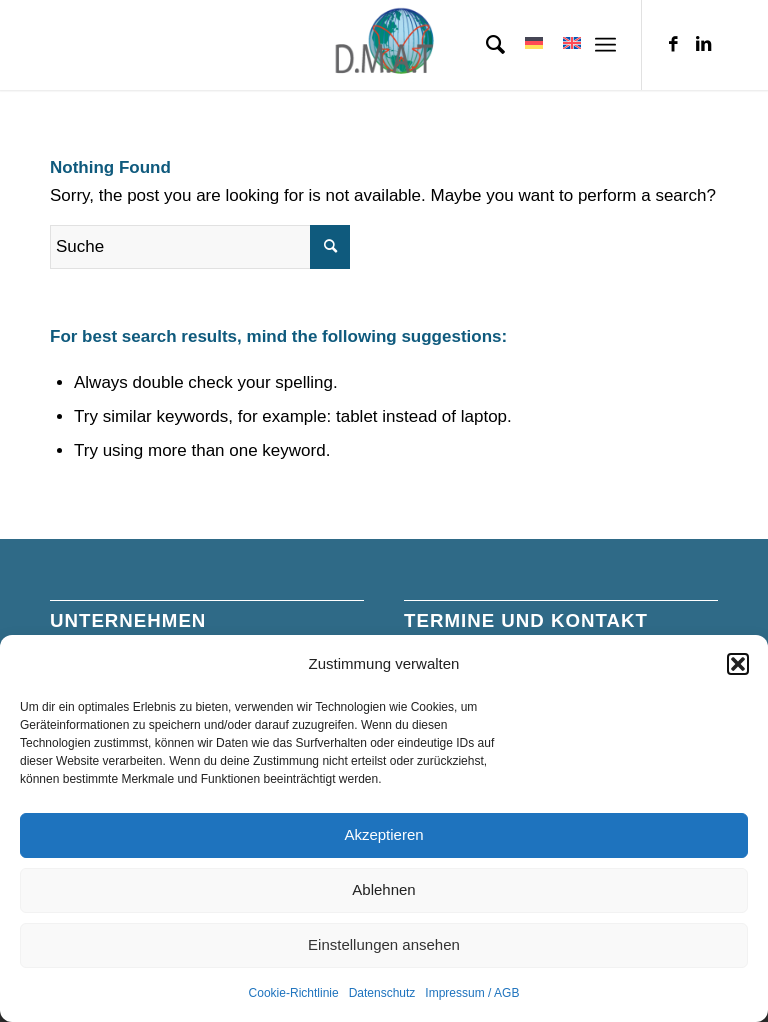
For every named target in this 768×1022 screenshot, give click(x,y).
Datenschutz (382, 993)
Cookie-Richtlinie (294, 993)
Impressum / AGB (472, 993)
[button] (738, 664)
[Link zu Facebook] (673, 45)
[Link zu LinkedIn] (703, 45)
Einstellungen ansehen (384, 944)
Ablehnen (383, 889)
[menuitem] (485, 45)
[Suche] (485, 45)
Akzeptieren (383, 834)
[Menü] (605, 45)
